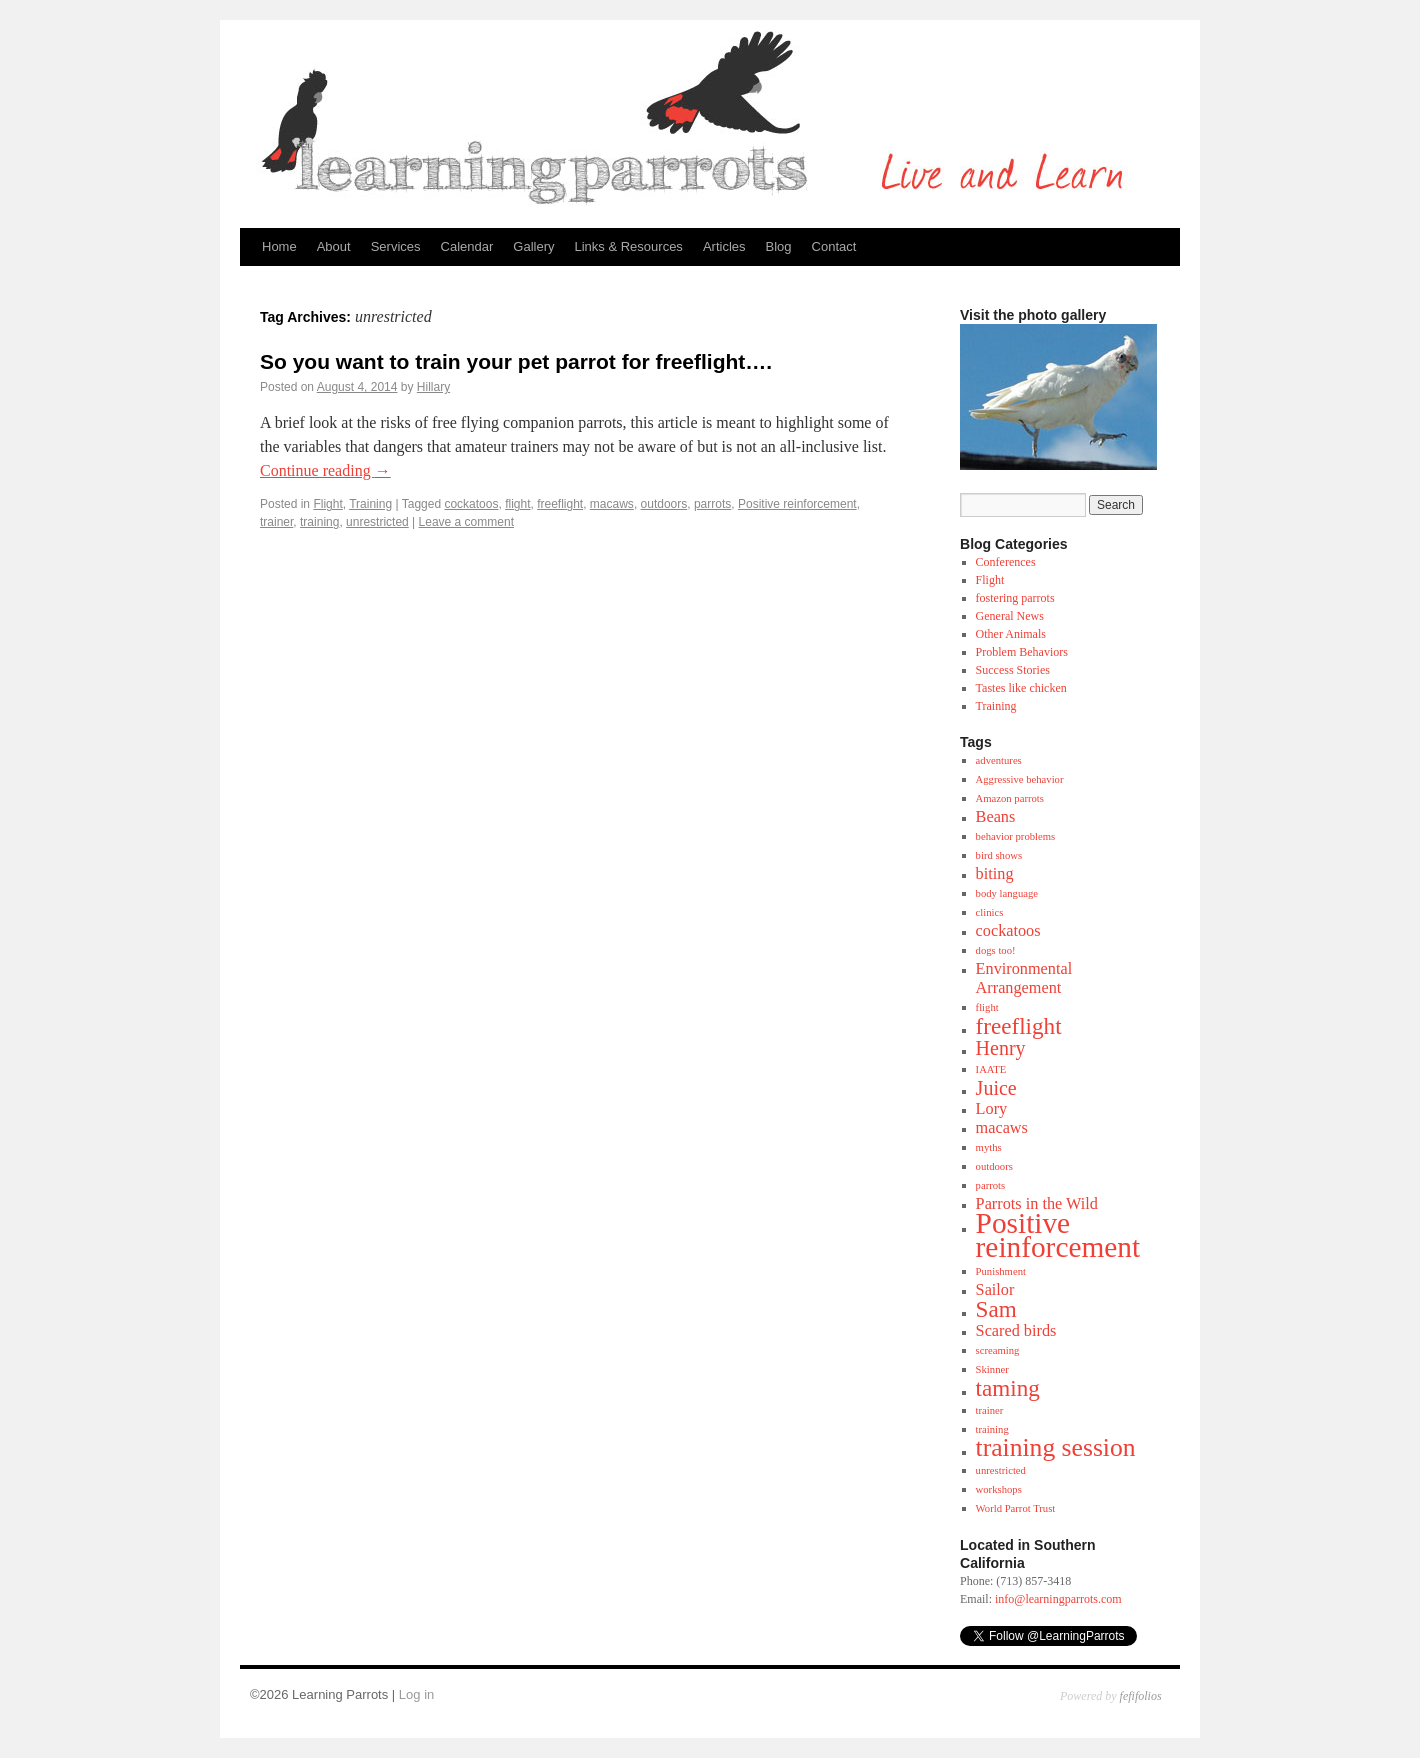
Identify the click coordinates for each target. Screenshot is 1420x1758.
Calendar (467, 246)
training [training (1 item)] (992, 1429)
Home (279, 246)
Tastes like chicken (1021, 688)
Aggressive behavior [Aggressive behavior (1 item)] (1020, 779)
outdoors (664, 504)
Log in (416, 1694)
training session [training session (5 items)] (1056, 1447)
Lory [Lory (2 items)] (992, 1109)
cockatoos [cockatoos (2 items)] (1008, 931)
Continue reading (325, 470)
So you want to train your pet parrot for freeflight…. (516, 361)
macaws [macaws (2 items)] (1002, 1128)
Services (396, 246)
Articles (724, 246)
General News (1010, 616)
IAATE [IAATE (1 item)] (991, 1069)
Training (370, 504)
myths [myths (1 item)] (989, 1147)
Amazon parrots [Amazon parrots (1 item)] (1010, 798)
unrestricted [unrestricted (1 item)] (1001, 1470)
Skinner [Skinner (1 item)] (992, 1369)
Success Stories (1013, 670)
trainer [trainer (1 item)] (990, 1410)
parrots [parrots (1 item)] (991, 1185)
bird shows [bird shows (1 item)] (999, 855)
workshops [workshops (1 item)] (999, 1489)
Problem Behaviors (1022, 652)
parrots (712, 504)
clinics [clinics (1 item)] (990, 912)
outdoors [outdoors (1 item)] (994, 1166)
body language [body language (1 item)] (1007, 893)
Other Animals (1011, 634)
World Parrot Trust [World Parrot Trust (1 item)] (1016, 1508)
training (319, 522)
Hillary (433, 387)
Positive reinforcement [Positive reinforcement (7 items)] (1058, 1235)
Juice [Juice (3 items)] (996, 1088)
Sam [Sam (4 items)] (996, 1309)
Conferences (1006, 562)
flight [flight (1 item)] (987, 1007)
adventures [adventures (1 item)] (999, 760)
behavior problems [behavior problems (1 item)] (1016, 836)
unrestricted (377, 522)
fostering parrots (1015, 598)
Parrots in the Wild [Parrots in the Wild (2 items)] (1037, 1204)
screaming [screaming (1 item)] (998, 1350)
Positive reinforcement (797, 504)
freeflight (560, 504)
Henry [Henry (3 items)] (1001, 1048)
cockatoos (471, 504)
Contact (834, 246)
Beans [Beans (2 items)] (996, 817)
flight (517, 504)
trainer (276, 522)
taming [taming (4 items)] (1008, 1388)
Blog (779, 246)
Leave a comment (466, 522)
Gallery (533, 246)
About (334, 246)
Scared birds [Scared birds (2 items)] (1016, 1331)
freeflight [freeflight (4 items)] (1019, 1026)
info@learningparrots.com (1058, 1599)
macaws (612, 504)
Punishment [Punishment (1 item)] (1001, 1271)
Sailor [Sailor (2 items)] (995, 1290)
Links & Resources (628, 246)
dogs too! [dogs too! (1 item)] (996, 950)
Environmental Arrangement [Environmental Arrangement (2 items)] (1024, 978)
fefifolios (1141, 1696)
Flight (327, 504)
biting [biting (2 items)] (995, 874)
